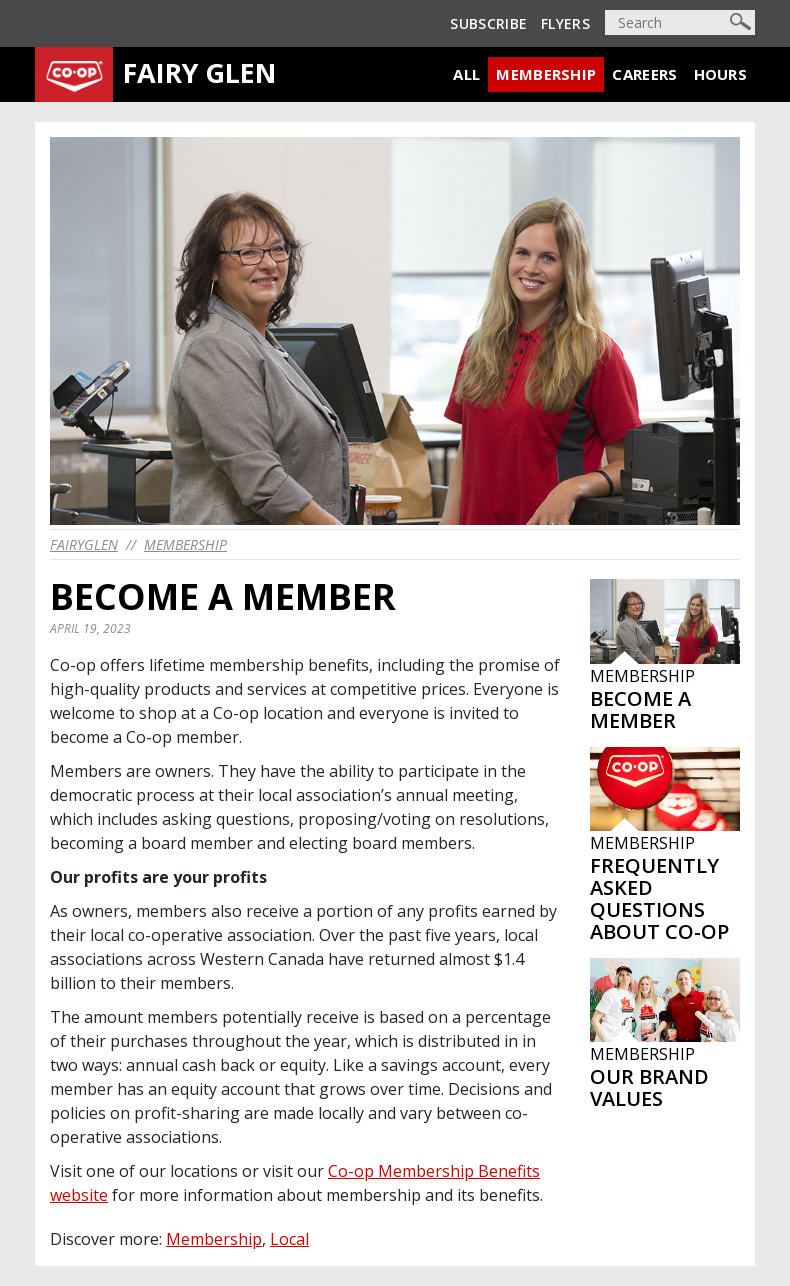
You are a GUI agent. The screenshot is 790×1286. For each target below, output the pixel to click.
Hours (721, 74)
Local (289, 1239)
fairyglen (84, 544)
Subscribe (488, 23)
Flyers (565, 23)
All (466, 74)
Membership (546, 74)
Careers (644, 74)
